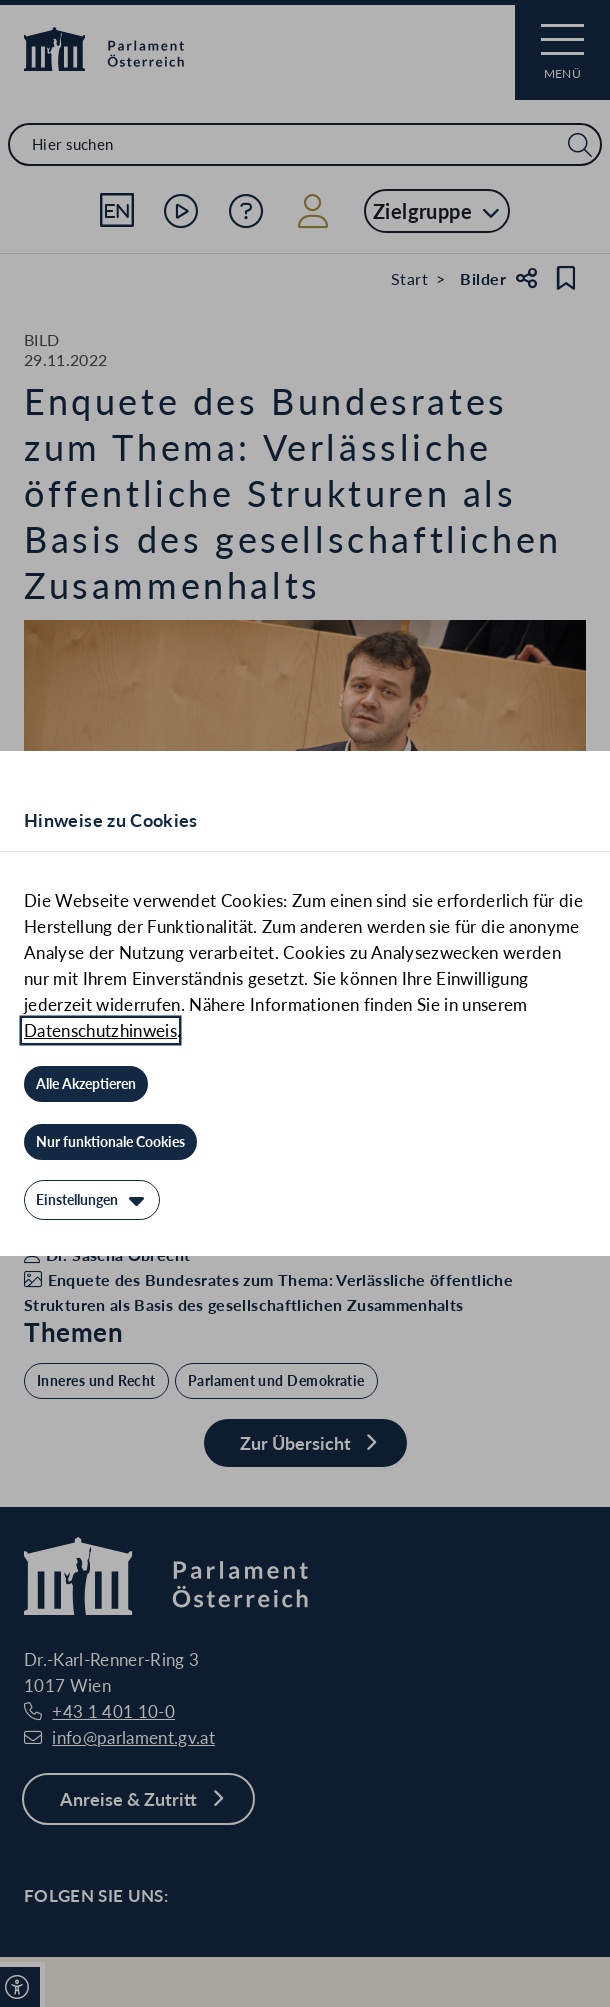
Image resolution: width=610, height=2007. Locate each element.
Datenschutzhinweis (100, 1030)
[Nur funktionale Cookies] (110, 1142)
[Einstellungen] (92, 1200)
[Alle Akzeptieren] (86, 1084)
